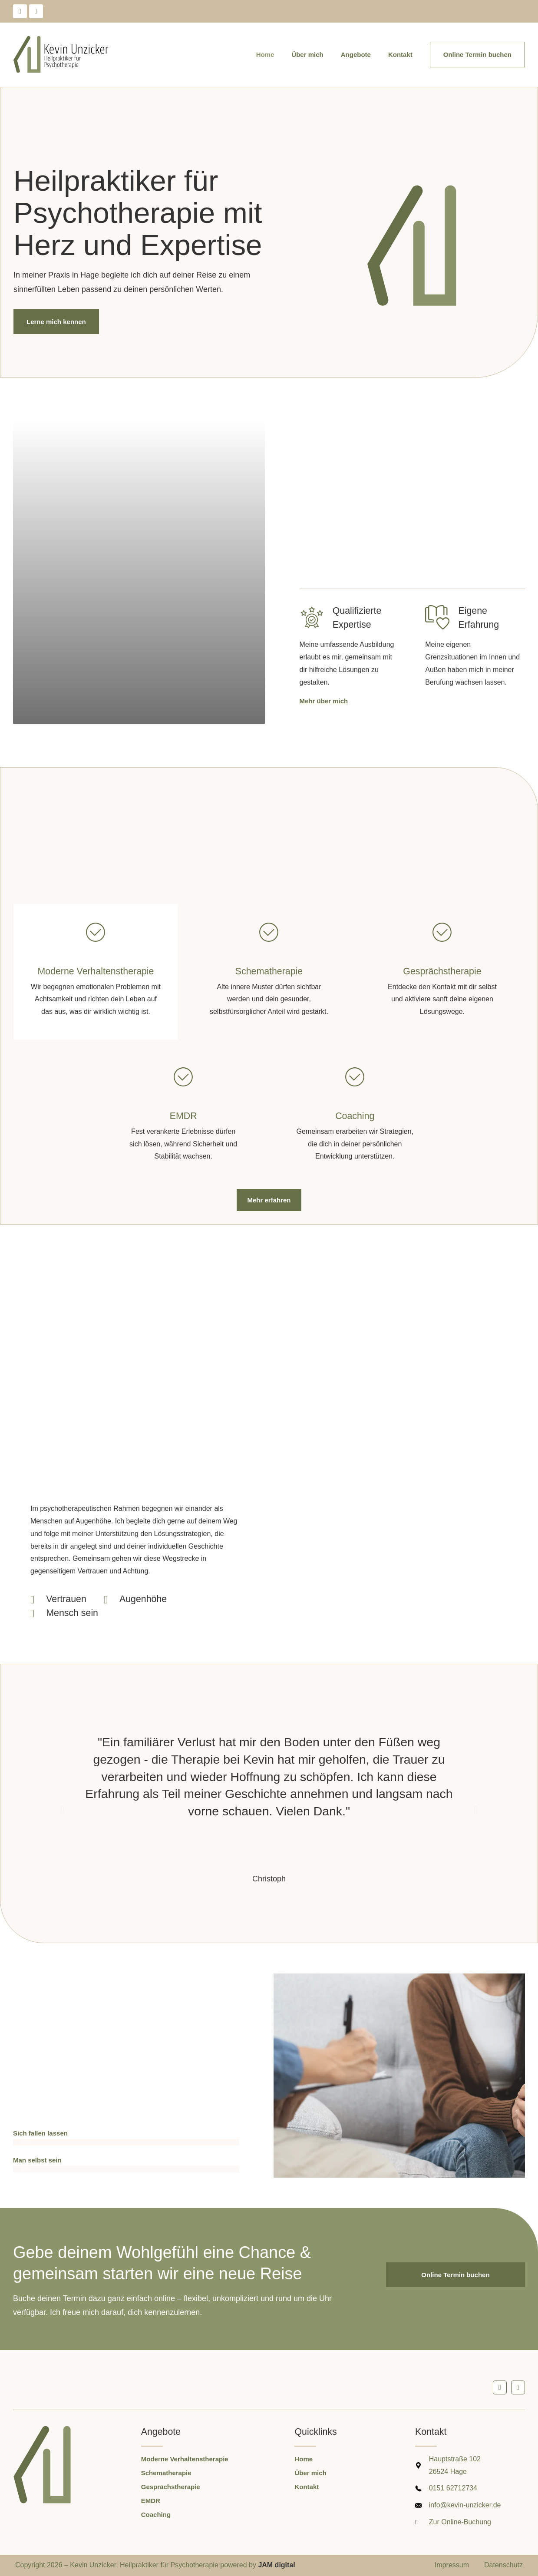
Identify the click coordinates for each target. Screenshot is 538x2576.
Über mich (307, 54)
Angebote (356, 54)
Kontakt (400, 54)
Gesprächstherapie (442, 971)
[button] (62, 1809)
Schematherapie (269, 971)
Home (265, 54)
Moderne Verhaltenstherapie (96, 971)
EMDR (183, 1116)
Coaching (354, 1116)
